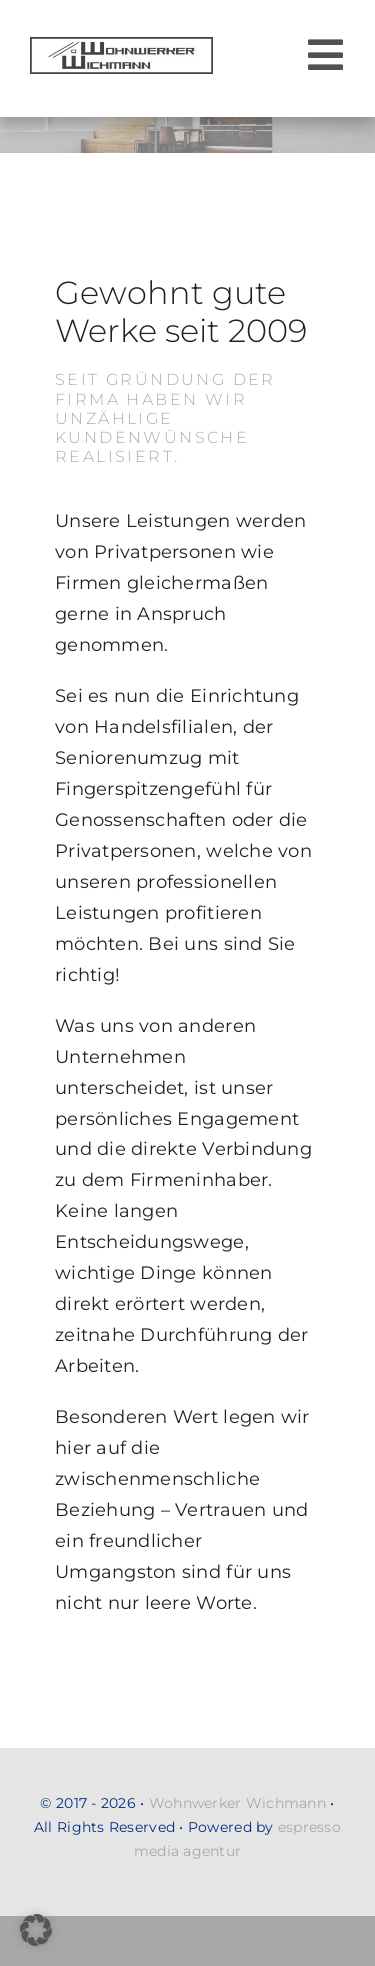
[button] (36, 1930)
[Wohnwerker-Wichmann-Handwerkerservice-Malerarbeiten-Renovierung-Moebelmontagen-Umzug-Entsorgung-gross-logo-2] (121, 46)
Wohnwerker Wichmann (237, 1803)
